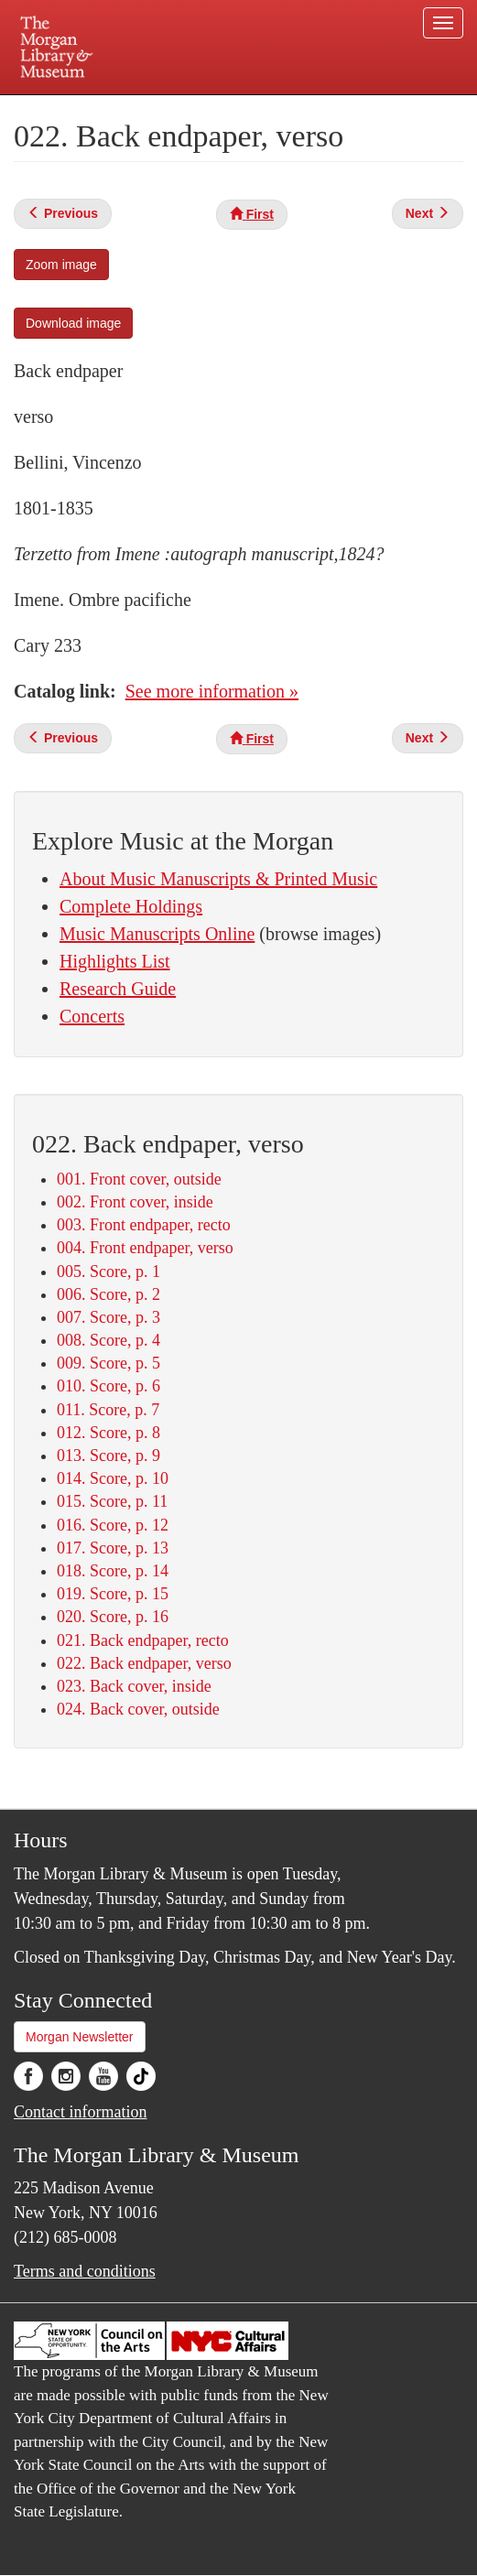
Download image (73, 323)
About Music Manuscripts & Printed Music (218, 879)
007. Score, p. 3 (108, 1317)
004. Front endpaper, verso (145, 1248)
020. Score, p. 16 (112, 1616)
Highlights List (115, 961)
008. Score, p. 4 (108, 1340)
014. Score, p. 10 (112, 1478)
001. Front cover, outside (139, 1179)
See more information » (211, 691)
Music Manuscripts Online (157, 934)
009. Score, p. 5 (108, 1363)
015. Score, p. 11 (112, 1501)
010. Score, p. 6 (108, 1386)
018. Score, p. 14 (112, 1571)
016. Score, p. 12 (112, 1525)
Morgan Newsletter (80, 2036)
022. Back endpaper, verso (144, 1663)
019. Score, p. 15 (112, 1594)
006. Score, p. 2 (108, 1294)
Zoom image (61, 264)
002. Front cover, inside (135, 1202)
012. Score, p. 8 (108, 1432)
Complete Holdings (131, 906)
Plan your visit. (86, 107)
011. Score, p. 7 (108, 1410)
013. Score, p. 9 (108, 1455)
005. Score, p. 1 (108, 1271)
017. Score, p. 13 (112, 1548)
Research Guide (118, 989)
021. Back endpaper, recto (143, 1640)
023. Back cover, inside (134, 1686)
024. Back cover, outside (138, 1709)
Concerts (92, 1016)
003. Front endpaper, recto (144, 1225)
